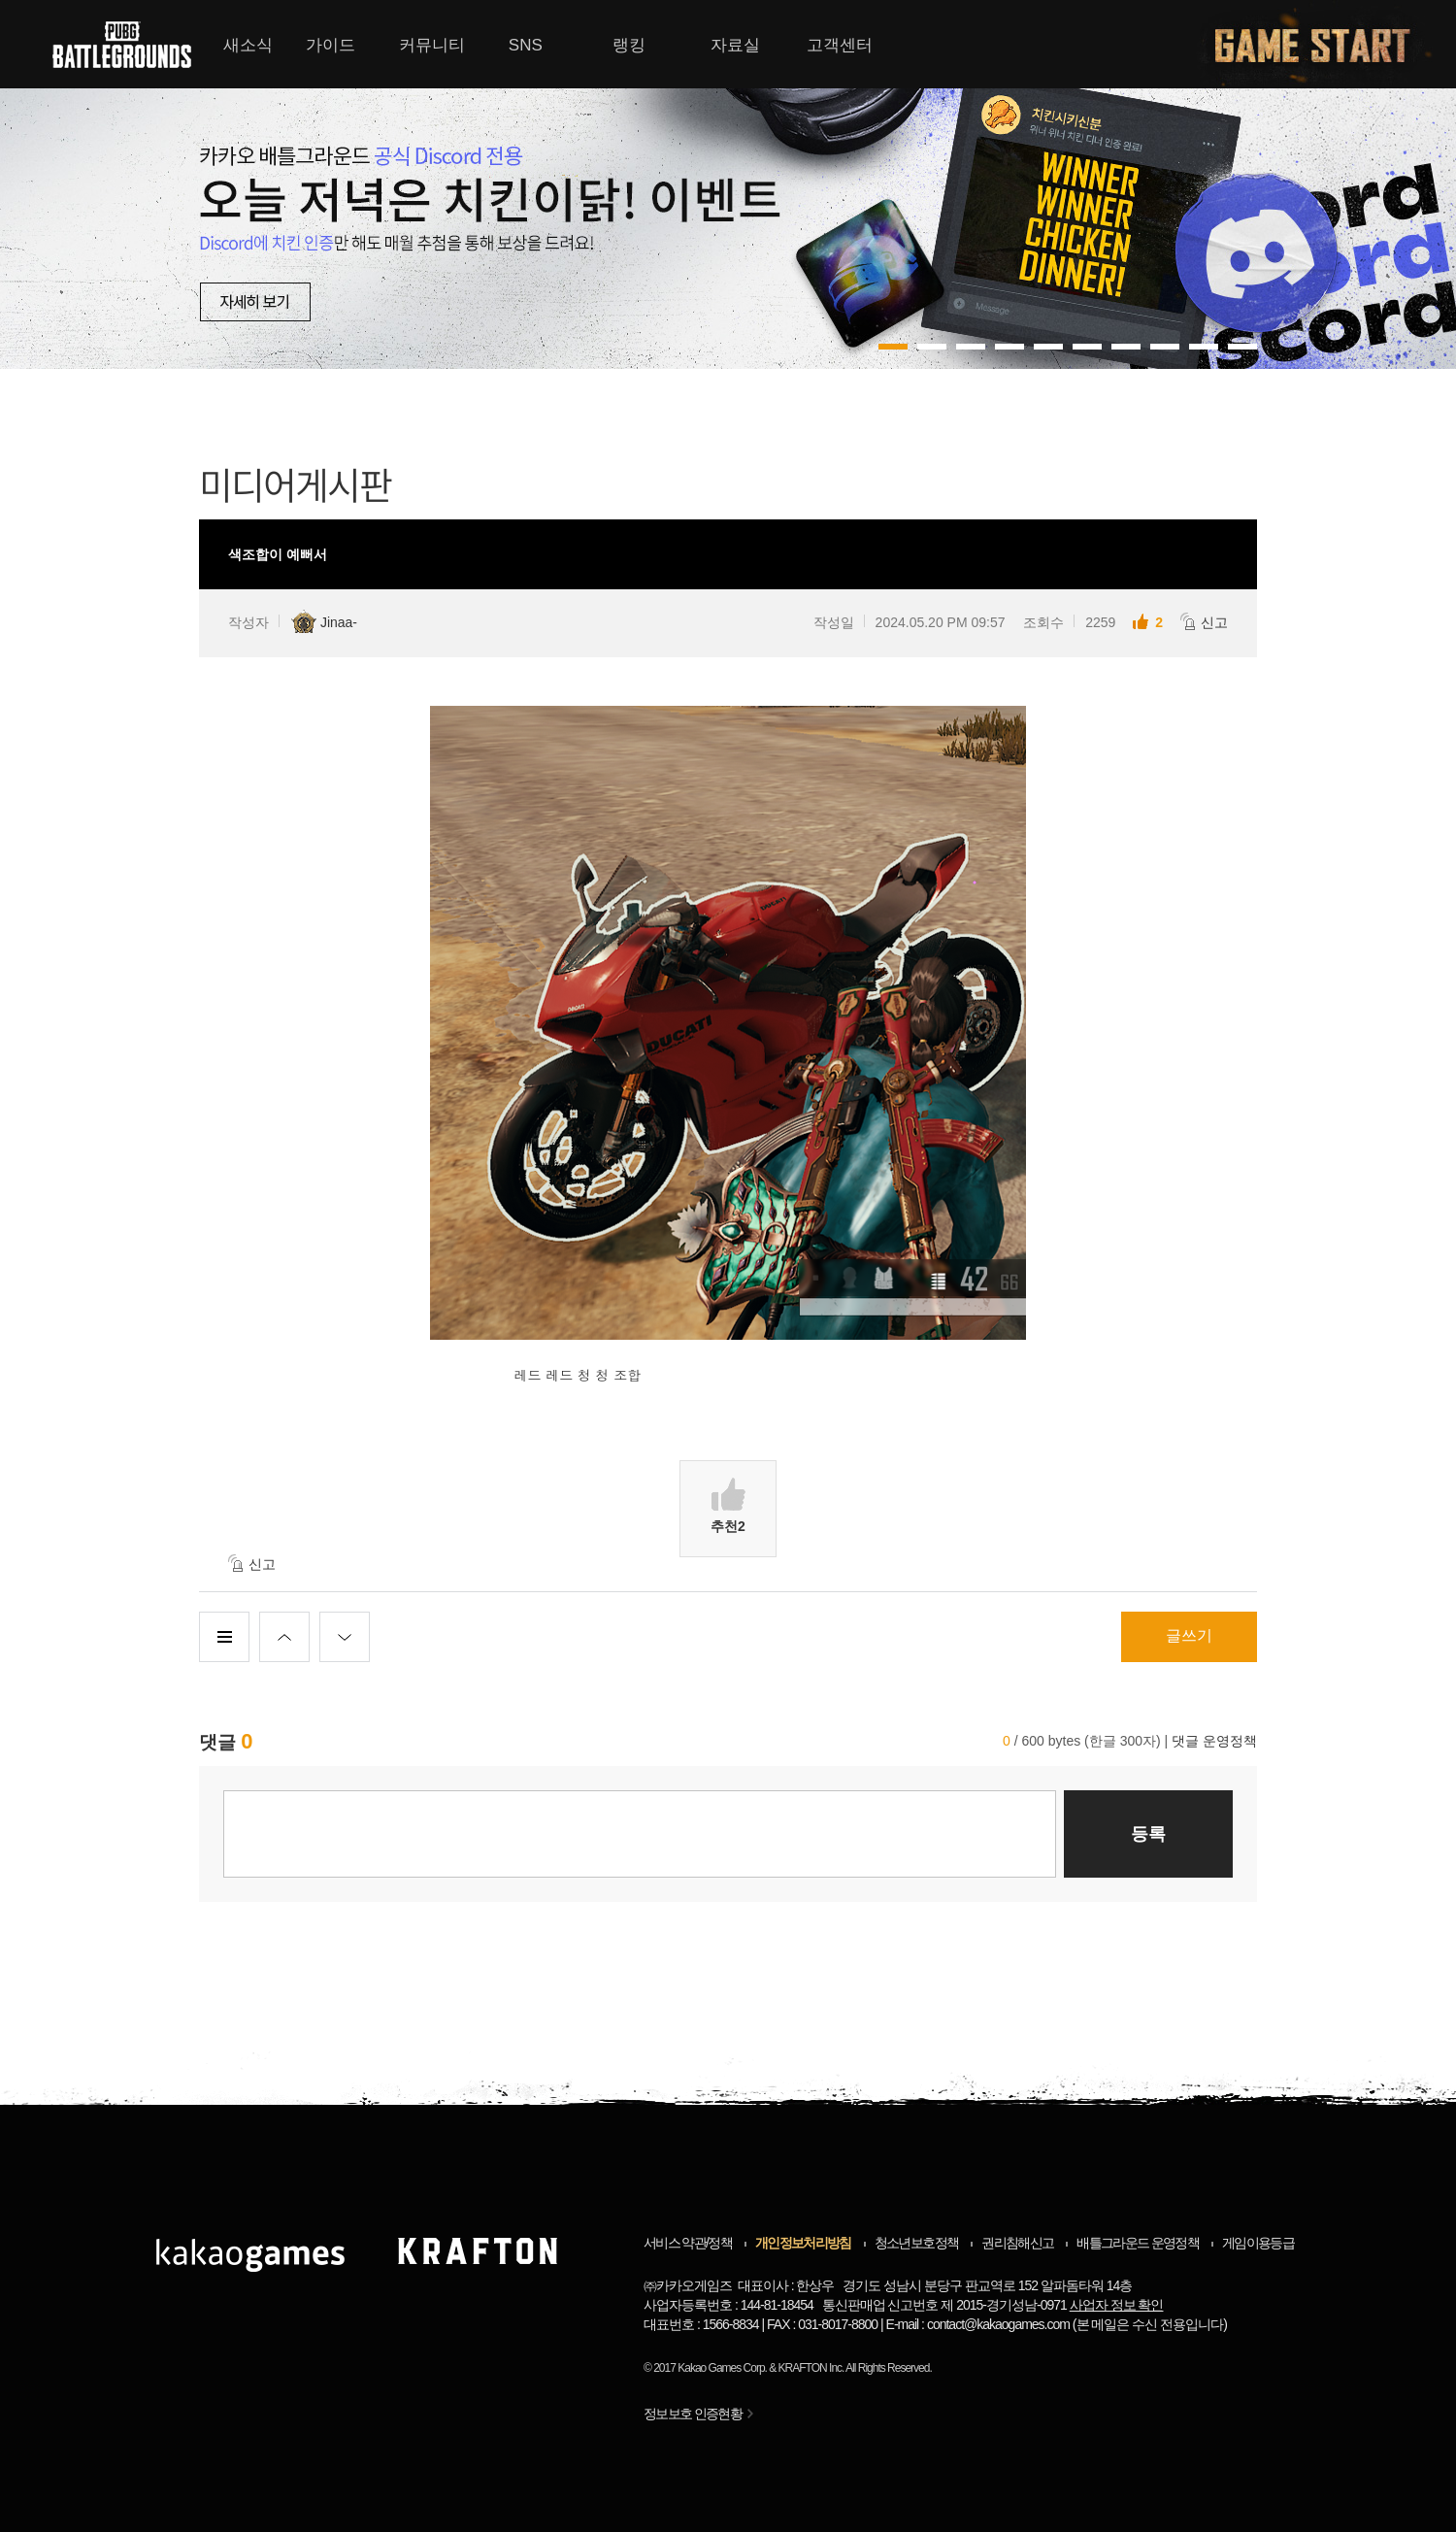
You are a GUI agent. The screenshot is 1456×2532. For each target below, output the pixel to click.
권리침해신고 (1017, 2242)
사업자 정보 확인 (1117, 2305)
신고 (1204, 621)
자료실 (735, 45)
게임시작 (1324, 44)
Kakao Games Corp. (722, 2368)
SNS (526, 45)
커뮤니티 (432, 45)
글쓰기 (1189, 1635)
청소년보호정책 (916, 2242)
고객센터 (840, 45)
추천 (728, 1506)
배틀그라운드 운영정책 (1137, 2242)
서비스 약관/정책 (688, 2242)
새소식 (248, 45)
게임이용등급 (1258, 2242)
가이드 (330, 45)
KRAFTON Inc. (811, 2368)
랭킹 (628, 45)
